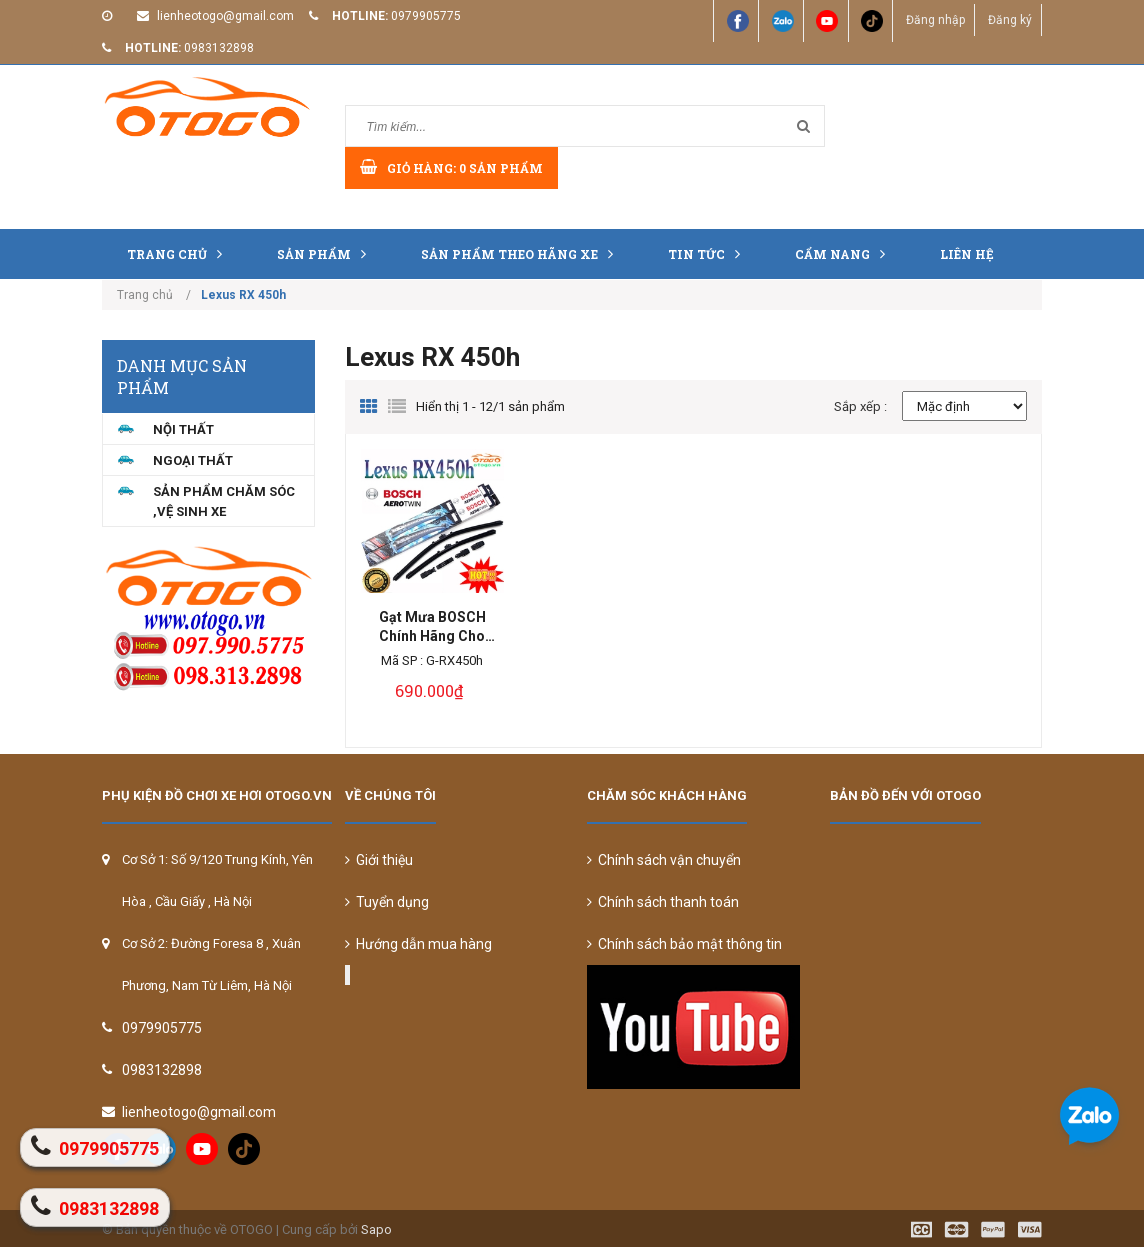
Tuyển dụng (387, 902)
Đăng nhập (933, 20)
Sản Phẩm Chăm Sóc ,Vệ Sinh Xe (224, 501)
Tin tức (709, 253)
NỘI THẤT (183, 429)
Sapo (376, 1229)
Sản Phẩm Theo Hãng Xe (522, 253)
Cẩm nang (845, 253)
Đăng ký (1009, 20)
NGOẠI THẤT (193, 460)
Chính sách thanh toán (663, 902)
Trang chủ (179, 253)
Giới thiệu (379, 860)
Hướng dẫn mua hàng (418, 944)
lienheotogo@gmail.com (225, 16)
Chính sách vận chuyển (664, 860)
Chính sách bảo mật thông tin (684, 944)
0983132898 (219, 48)
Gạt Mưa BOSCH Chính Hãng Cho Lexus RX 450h (432, 627)
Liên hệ (967, 254)
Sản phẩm (326, 253)
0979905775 (426, 16)
